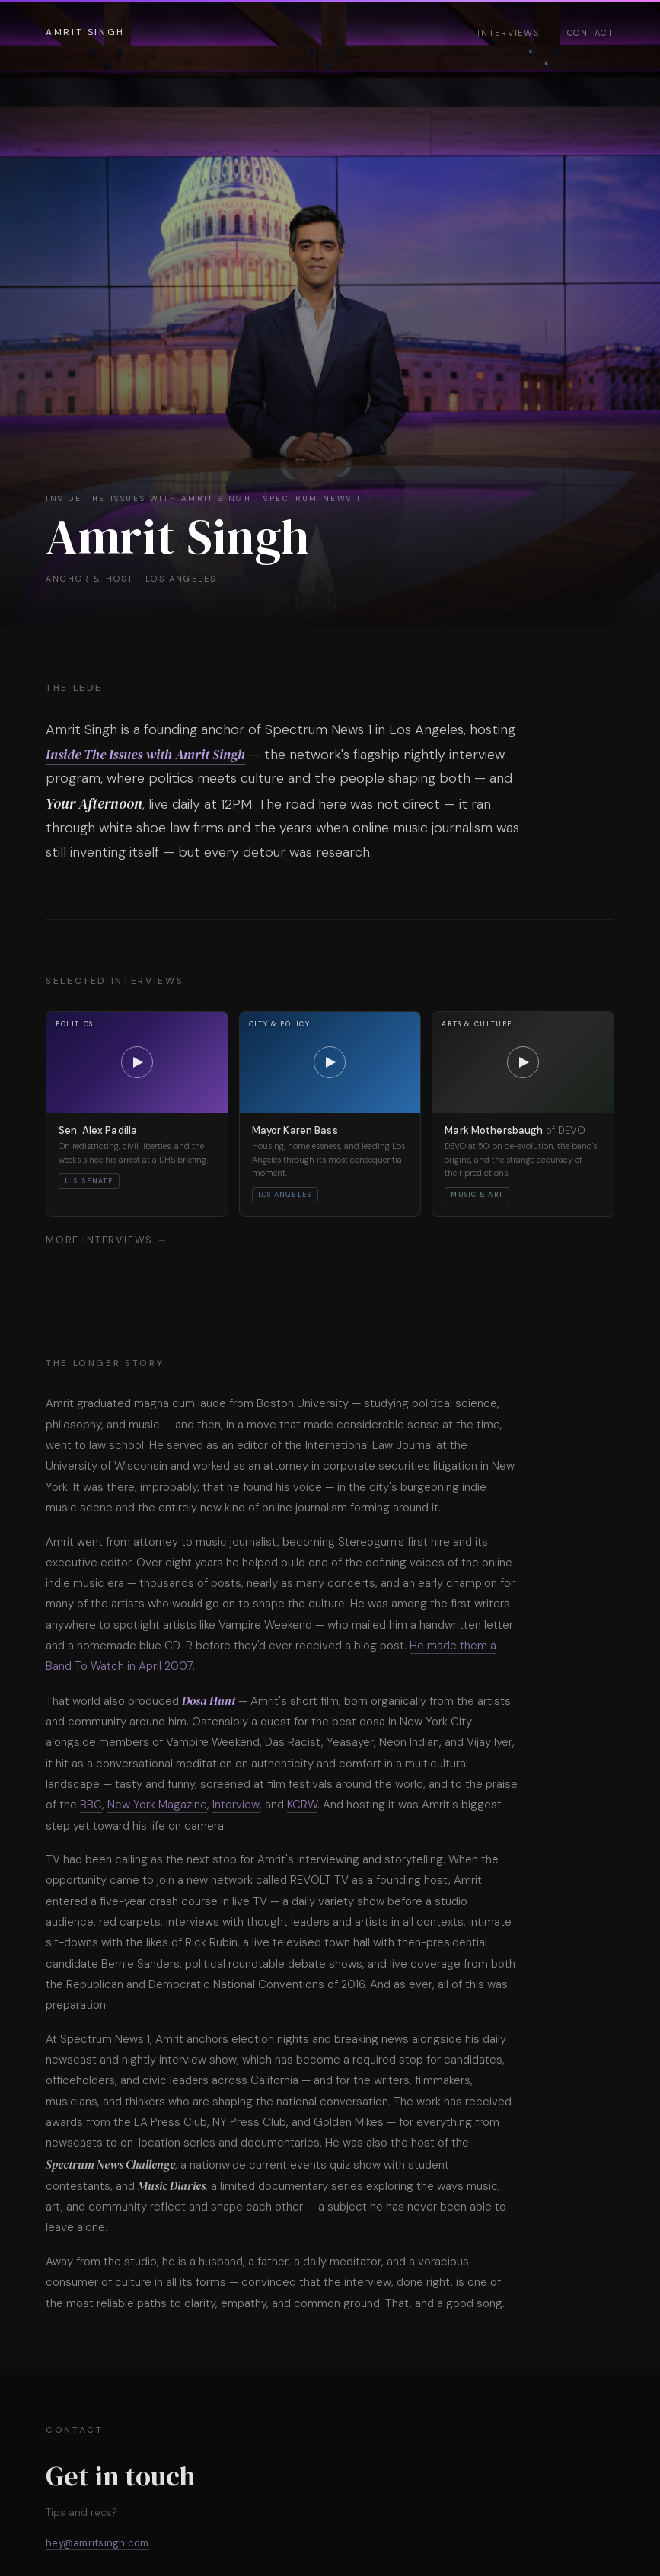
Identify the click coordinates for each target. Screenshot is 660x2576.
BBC (91, 1804)
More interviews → (107, 1240)
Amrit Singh (85, 32)
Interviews (508, 32)
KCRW (302, 1804)
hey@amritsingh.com (97, 2542)
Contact (590, 32)
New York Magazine (157, 1804)
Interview (236, 1804)
